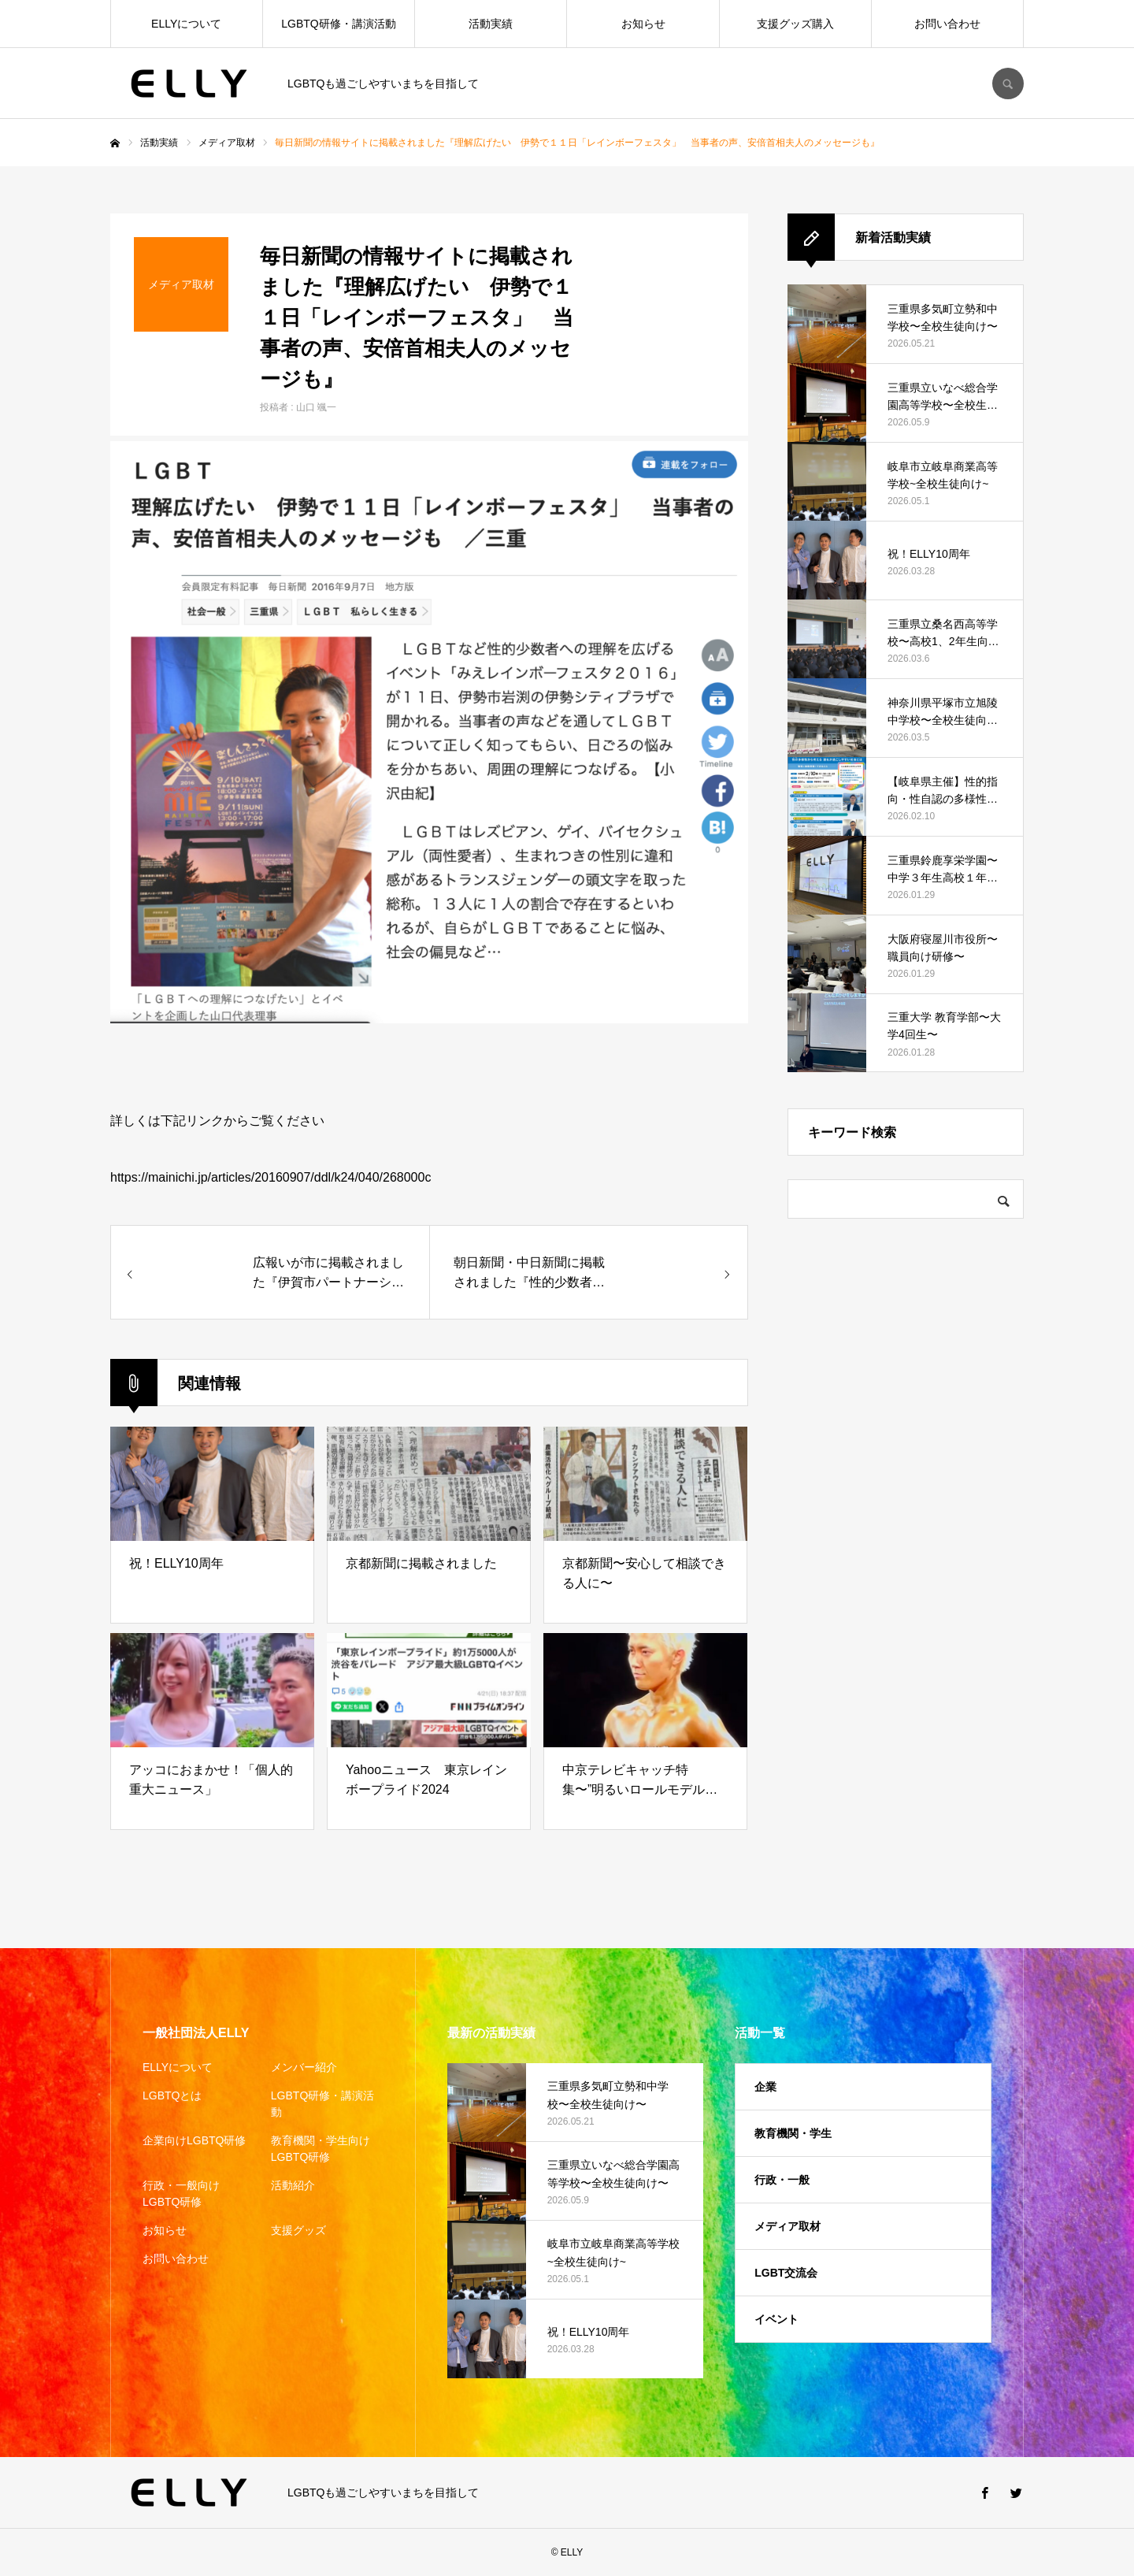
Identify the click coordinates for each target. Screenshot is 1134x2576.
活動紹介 (293, 2185)
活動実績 (491, 23)
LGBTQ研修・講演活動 (338, 23)
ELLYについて (186, 23)
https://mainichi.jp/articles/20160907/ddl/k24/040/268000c (270, 1177)
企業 (765, 2086)
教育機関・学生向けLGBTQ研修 (320, 2148)
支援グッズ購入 (795, 23)
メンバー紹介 (304, 2067)
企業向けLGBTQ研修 (194, 2140)
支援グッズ (298, 2230)
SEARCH (1008, 83)
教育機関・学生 (793, 2133)
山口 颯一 (316, 407)
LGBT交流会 (785, 2272)
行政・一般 (782, 2179)
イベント (776, 2319)
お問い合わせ (947, 23)
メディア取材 (787, 2226)
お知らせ (643, 23)
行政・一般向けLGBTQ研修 (181, 2193)
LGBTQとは (172, 2095)
